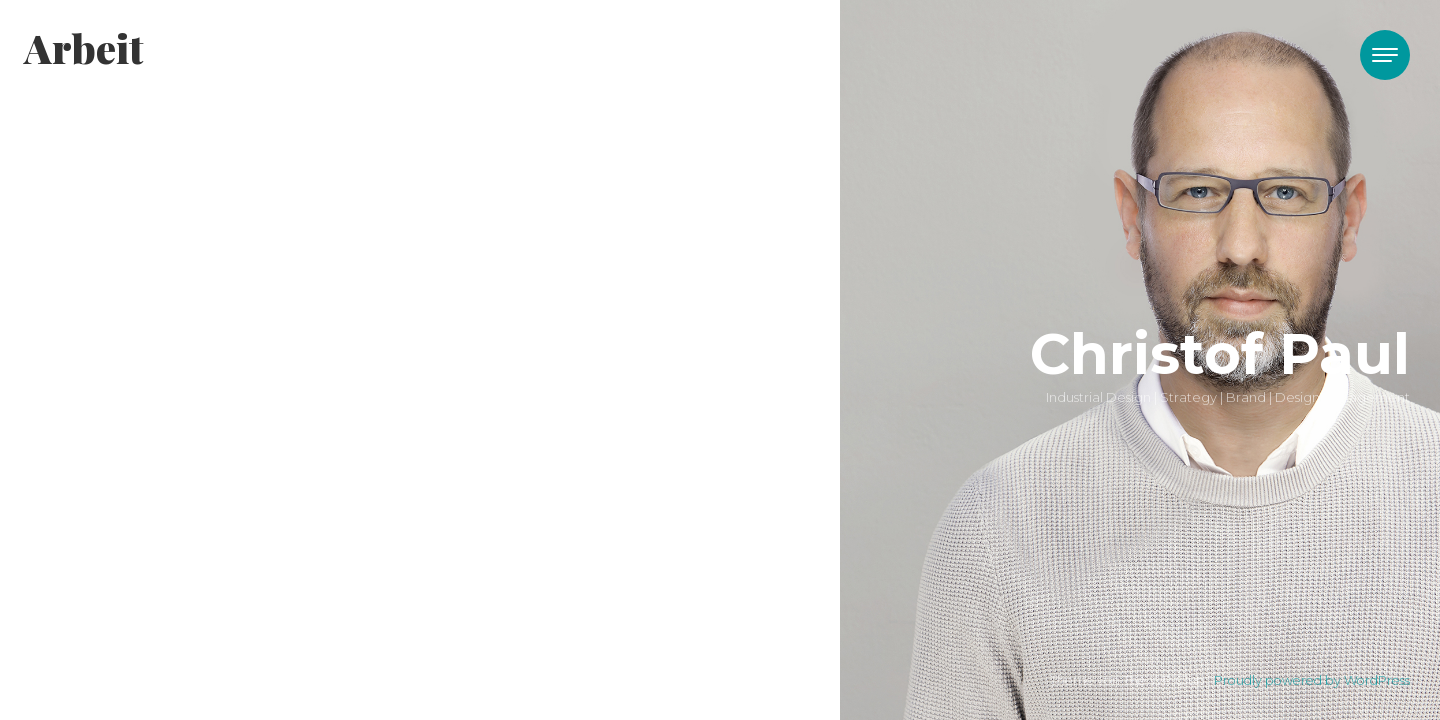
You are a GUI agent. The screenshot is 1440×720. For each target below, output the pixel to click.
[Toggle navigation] (1385, 55)
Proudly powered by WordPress (1312, 680)
